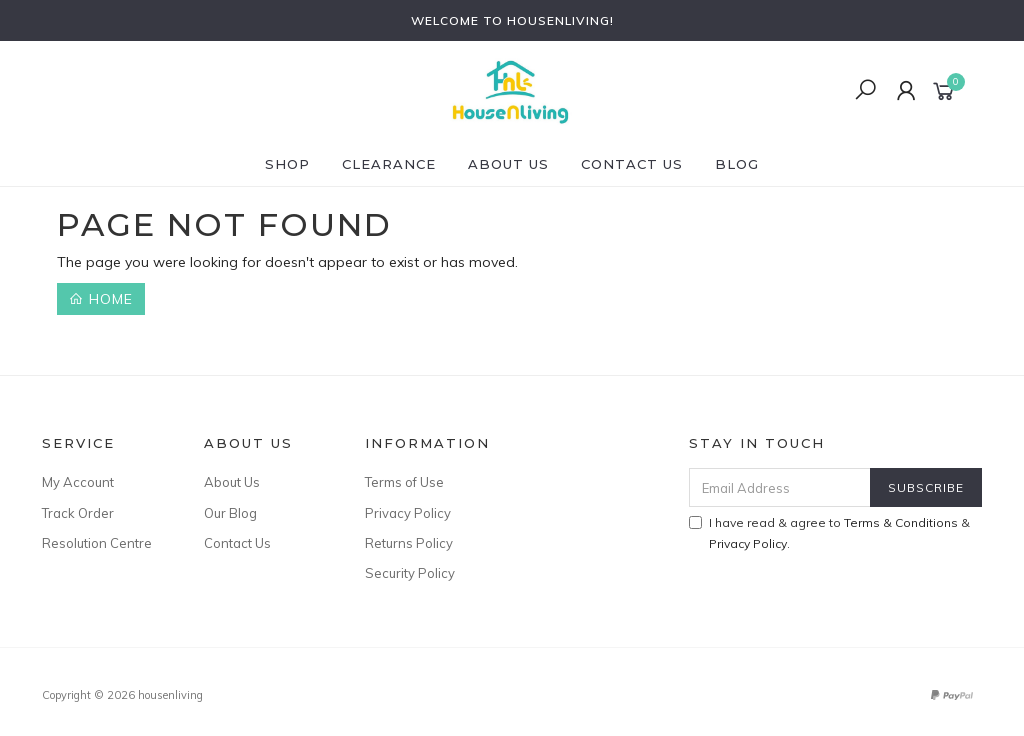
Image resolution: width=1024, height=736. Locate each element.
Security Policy (410, 573)
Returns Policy (409, 543)
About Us (508, 164)
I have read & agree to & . (829, 533)
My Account (78, 482)
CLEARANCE (389, 164)
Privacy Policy (408, 513)
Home (101, 299)
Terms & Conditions (901, 522)
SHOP (287, 164)
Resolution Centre (97, 543)
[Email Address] (780, 487)
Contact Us (632, 164)
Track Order (78, 513)
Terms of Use (404, 482)
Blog (737, 164)
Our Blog (230, 513)
